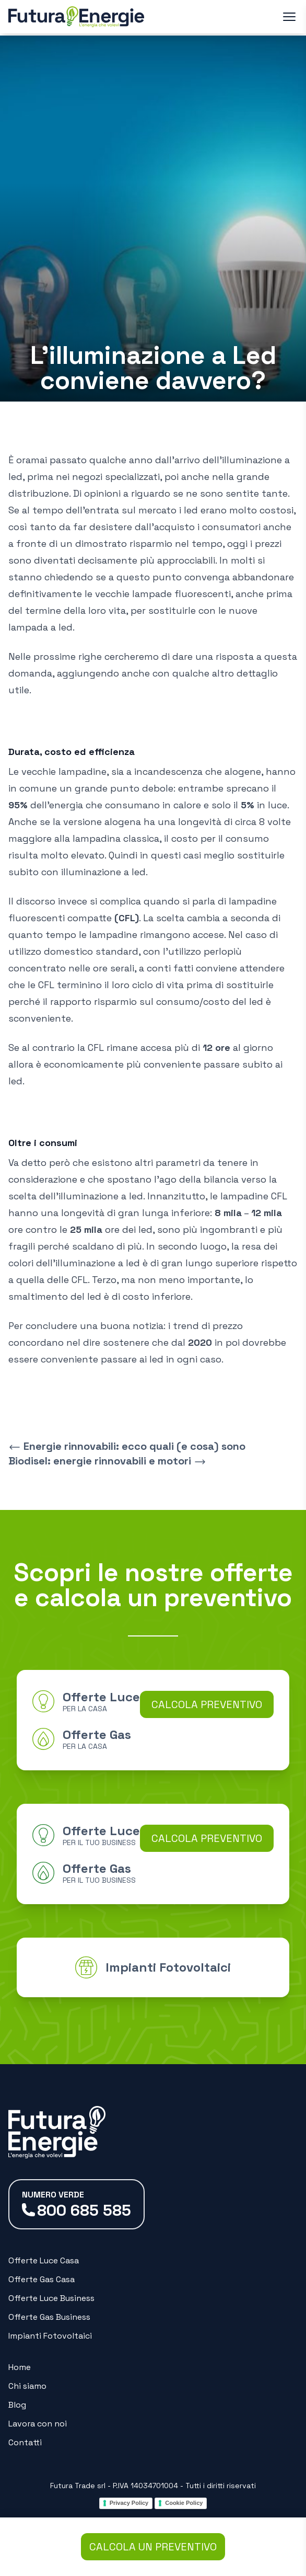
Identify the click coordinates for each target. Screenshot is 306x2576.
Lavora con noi (37, 2423)
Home (19, 2367)
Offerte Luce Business (51, 2298)
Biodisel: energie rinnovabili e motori (107, 1461)
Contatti (25, 2442)
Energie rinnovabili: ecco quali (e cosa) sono (126, 1446)
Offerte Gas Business (49, 2316)
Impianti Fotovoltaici (50, 2335)
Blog (17, 2404)
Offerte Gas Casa (41, 2279)
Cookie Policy (184, 2503)
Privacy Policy (129, 2503)
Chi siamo (27, 2385)
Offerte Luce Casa (43, 2260)
